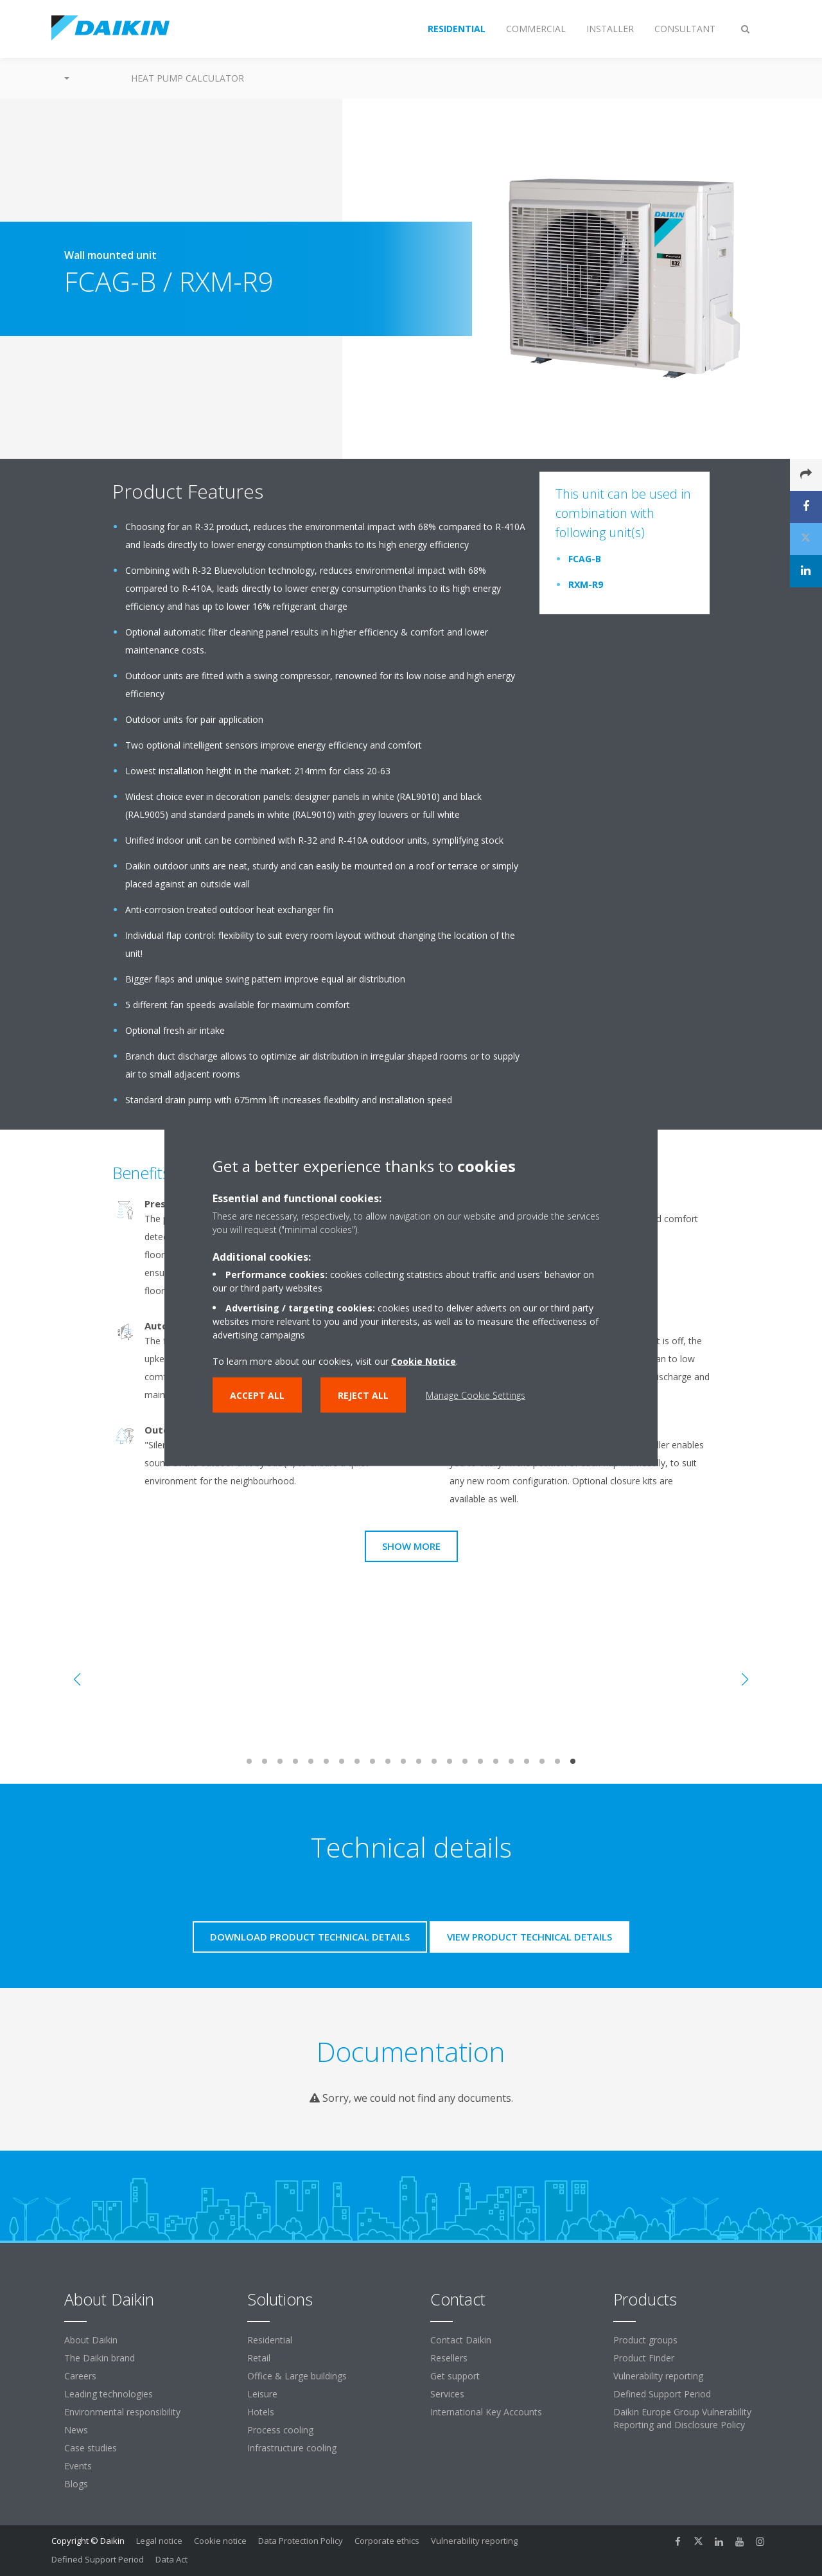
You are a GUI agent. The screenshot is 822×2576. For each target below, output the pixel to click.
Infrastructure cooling (292, 2448)
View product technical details (529, 1936)
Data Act (171, 2559)
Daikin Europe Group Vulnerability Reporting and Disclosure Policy (682, 2418)
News (76, 2430)
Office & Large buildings (297, 2376)
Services (447, 2394)
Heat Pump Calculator (187, 78)
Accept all (257, 1395)
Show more (411, 1546)
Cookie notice (220, 2540)
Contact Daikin (460, 2340)
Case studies (90, 2448)
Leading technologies (108, 2394)
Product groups (645, 2340)
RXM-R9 (585, 584)
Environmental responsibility (122, 2412)
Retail (258, 2358)
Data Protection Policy (300, 2540)
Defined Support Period (663, 2394)
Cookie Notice (423, 1361)
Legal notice (159, 2540)
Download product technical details (310, 1936)
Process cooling (280, 2430)
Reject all (363, 1395)
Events (78, 2466)
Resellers (449, 2358)
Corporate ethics (386, 2540)
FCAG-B (584, 559)
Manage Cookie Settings (475, 1395)
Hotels (260, 2412)
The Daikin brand (99, 2358)
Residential (269, 2340)
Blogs (76, 2484)
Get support (455, 2376)
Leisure (262, 2394)
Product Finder (643, 2358)
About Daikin (91, 2340)
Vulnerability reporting (658, 2376)
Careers (80, 2376)
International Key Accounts (486, 2412)
